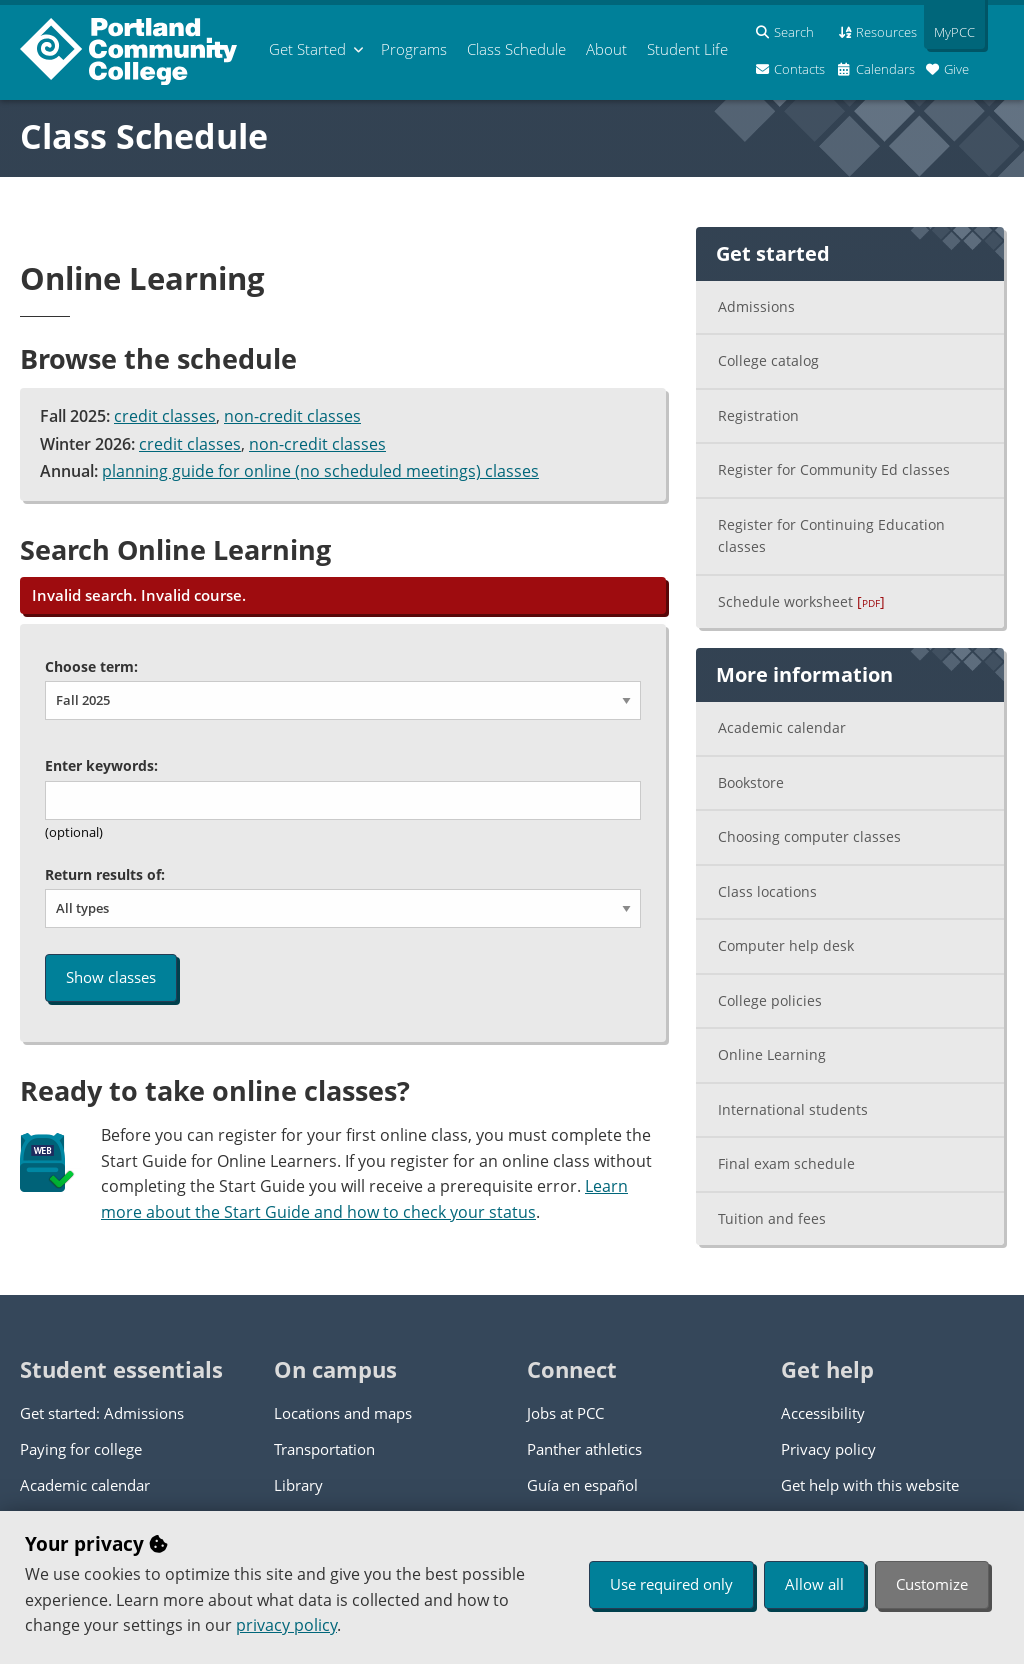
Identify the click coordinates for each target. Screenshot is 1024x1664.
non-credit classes (292, 416)
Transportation (324, 1449)
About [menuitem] (606, 49)
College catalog (768, 360)
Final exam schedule (786, 1163)
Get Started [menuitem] (307, 49)
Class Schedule (144, 136)
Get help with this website (870, 1485)
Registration (758, 415)
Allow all (814, 1584)
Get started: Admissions (102, 1413)
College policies (770, 1000)
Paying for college (81, 1449)
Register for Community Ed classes (834, 469)
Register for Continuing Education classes (831, 536)
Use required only (671, 1584)
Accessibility (823, 1413)
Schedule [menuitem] (516, 49)
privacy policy (286, 1625)
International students (793, 1109)
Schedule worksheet (801, 601)
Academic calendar (782, 727)
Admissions (756, 306)
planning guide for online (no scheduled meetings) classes (320, 471)
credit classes (165, 416)
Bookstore (751, 782)
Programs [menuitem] (414, 49)
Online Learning (772, 1054)
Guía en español (582, 1485)
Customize (932, 1584)
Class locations (767, 891)
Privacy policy (828, 1449)
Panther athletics (584, 1449)
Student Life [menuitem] (687, 49)
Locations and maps (343, 1413)
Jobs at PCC (565, 1413)
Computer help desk (786, 945)
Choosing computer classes (809, 836)
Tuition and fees (772, 1218)
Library (298, 1485)
